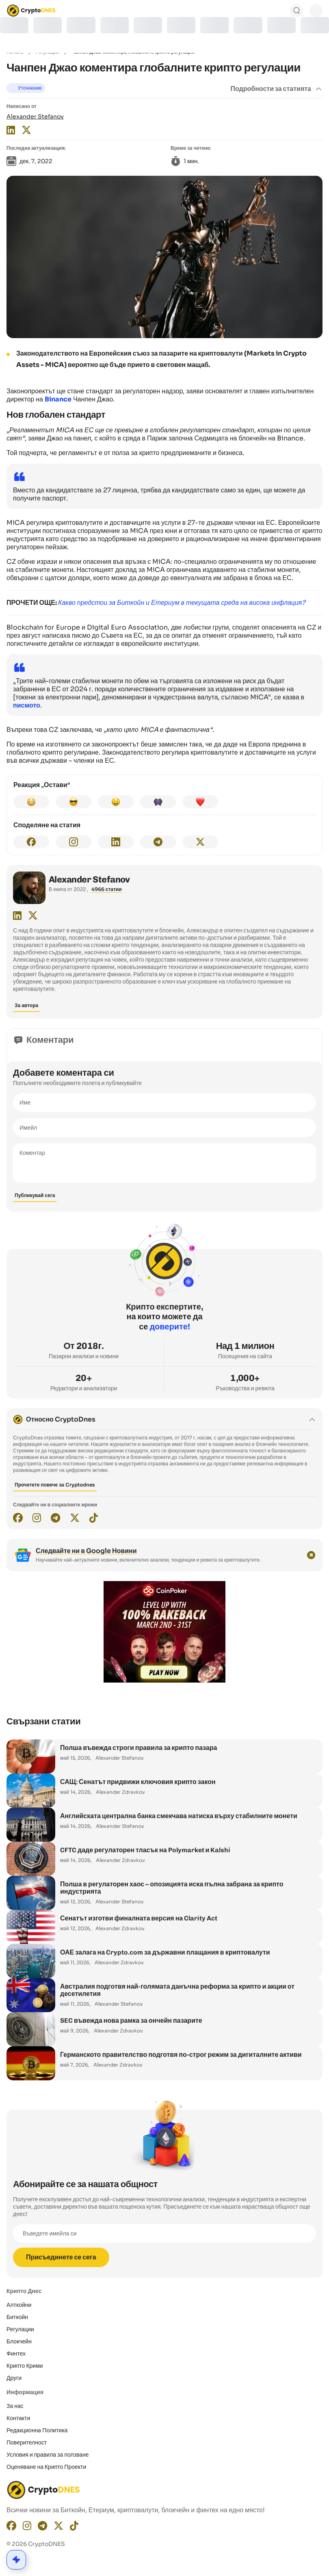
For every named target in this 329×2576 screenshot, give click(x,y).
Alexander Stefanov (35, 116)
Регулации (20, 2329)
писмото (26, 705)
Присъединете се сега (61, 2257)
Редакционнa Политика (36, 2430)
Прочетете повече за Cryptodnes (55, 1485)
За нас (15, 2406)
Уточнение (30, 88)
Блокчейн (19, 2341)
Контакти (18, 2418)
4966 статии (106, 889)
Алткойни (18, 2304)
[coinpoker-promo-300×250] (164, 1680)
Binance (58, 399)
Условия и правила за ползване (47, 2454)
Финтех (16, 2353)
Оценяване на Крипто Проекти (46, 2466)
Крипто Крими (24, 2365)
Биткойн (17, 2317)
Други (14, 2378)
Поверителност (26, 2442)
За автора (26, 1005)
